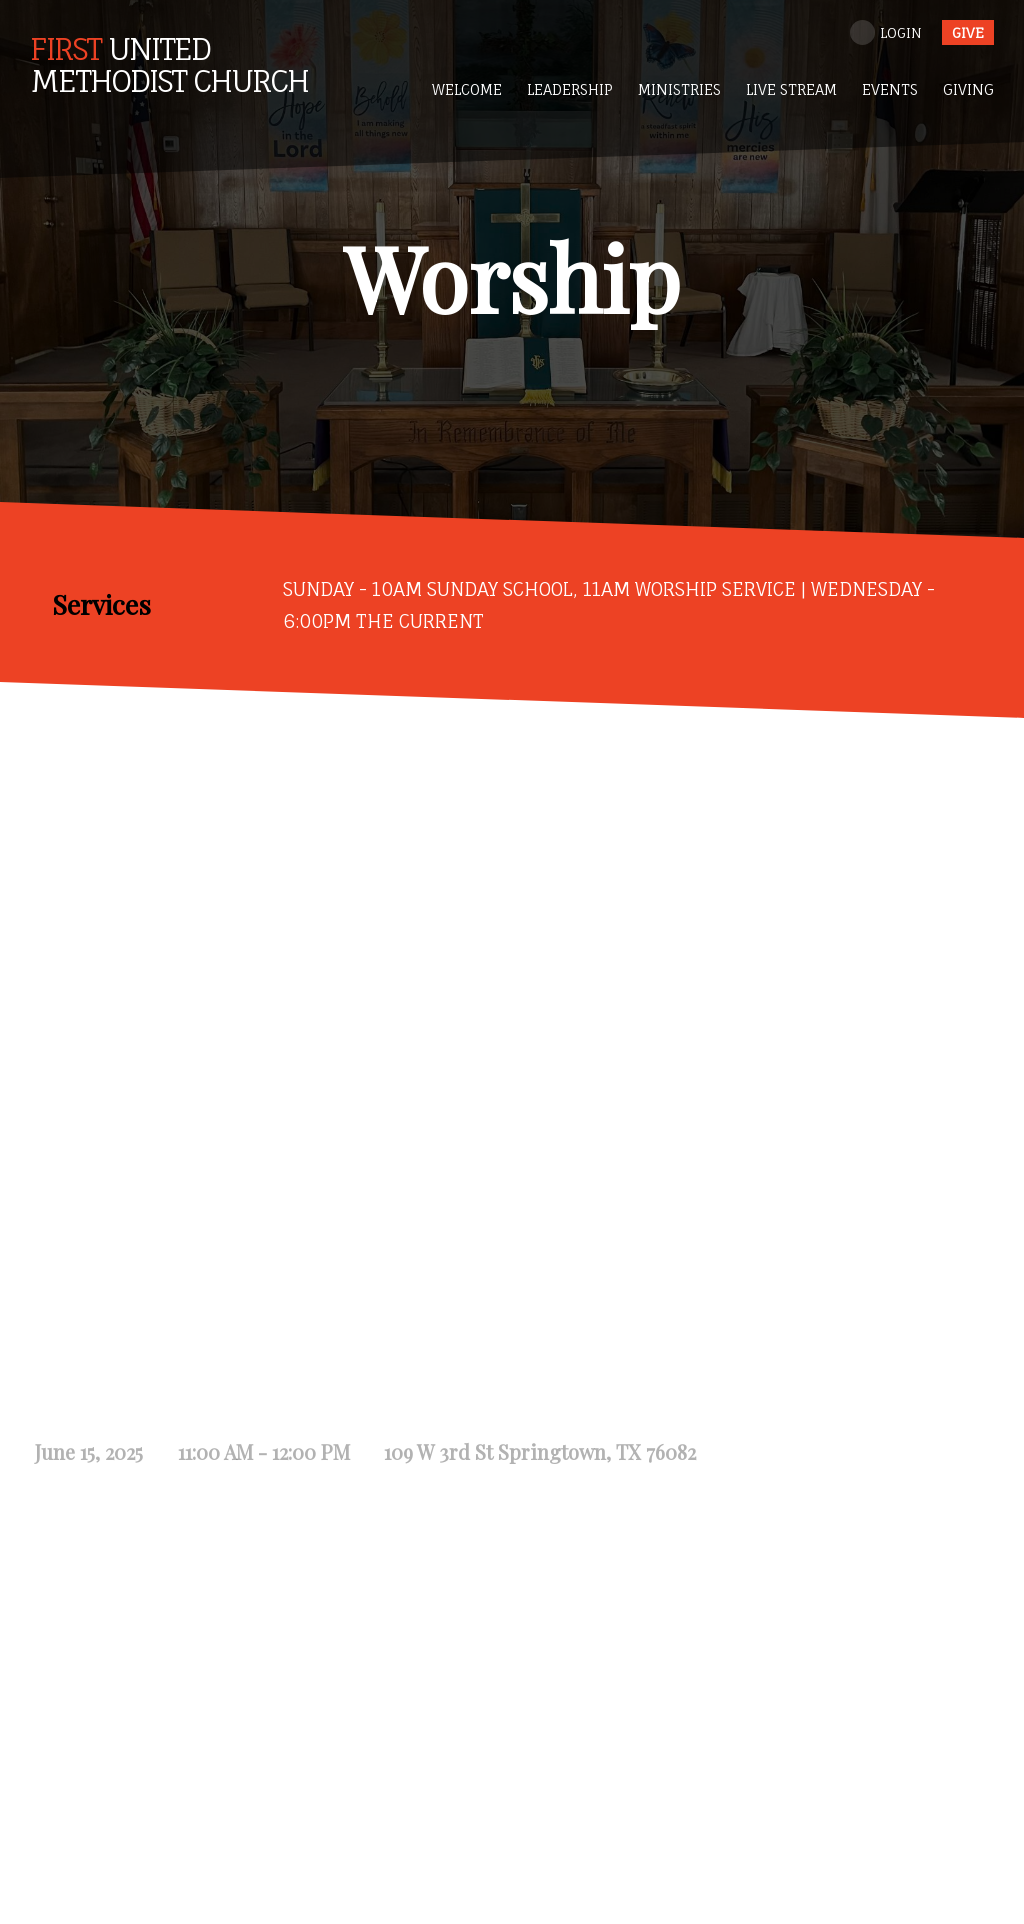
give (968, 32)
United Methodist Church (169, 64)
